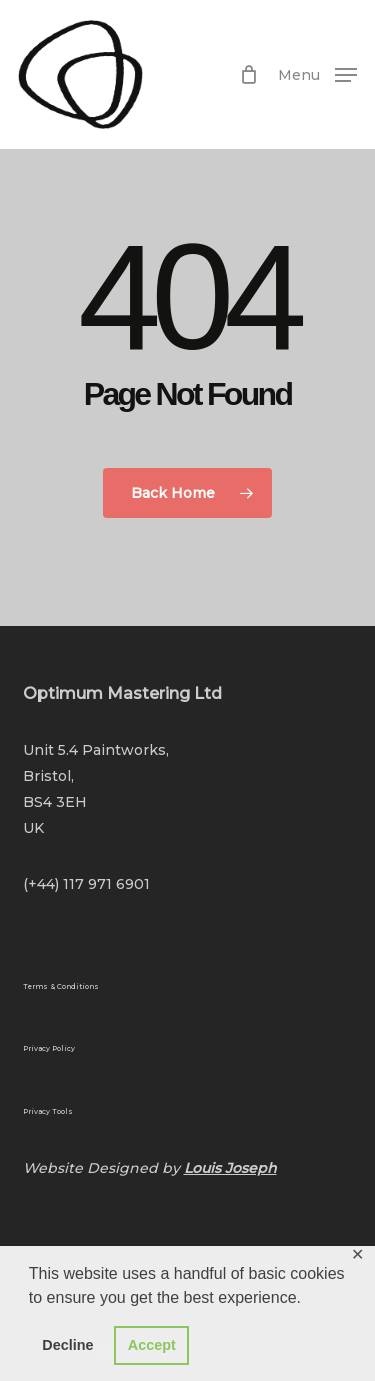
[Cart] (248, 74)
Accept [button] (152, 1345)
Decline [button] (67, 1345)
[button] (317, 73)
